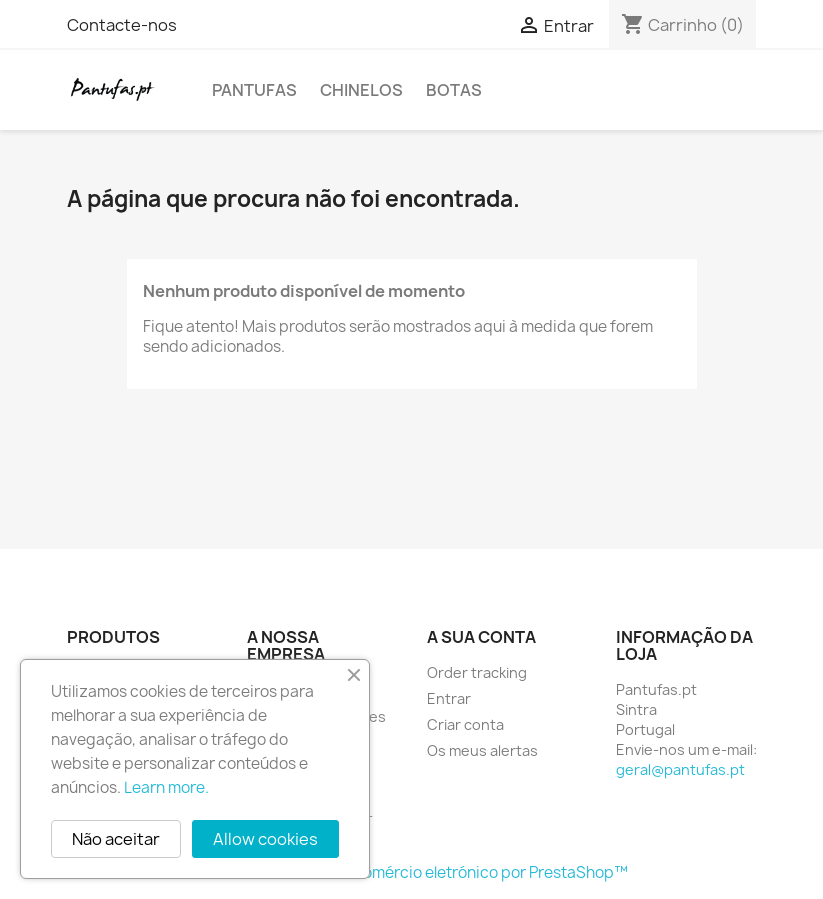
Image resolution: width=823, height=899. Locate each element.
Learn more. (166, 787)
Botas (454, 90)
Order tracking (477, 672)
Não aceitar (116, 839)
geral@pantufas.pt (680, 769)
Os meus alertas (482, 750)
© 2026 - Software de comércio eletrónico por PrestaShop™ (411, 872)
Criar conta (465, 724)
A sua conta (481, 637)
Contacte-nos (122, 25)
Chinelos (361, 90)
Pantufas (254, 90)
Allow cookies (265, 839)
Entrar (449, 698)
